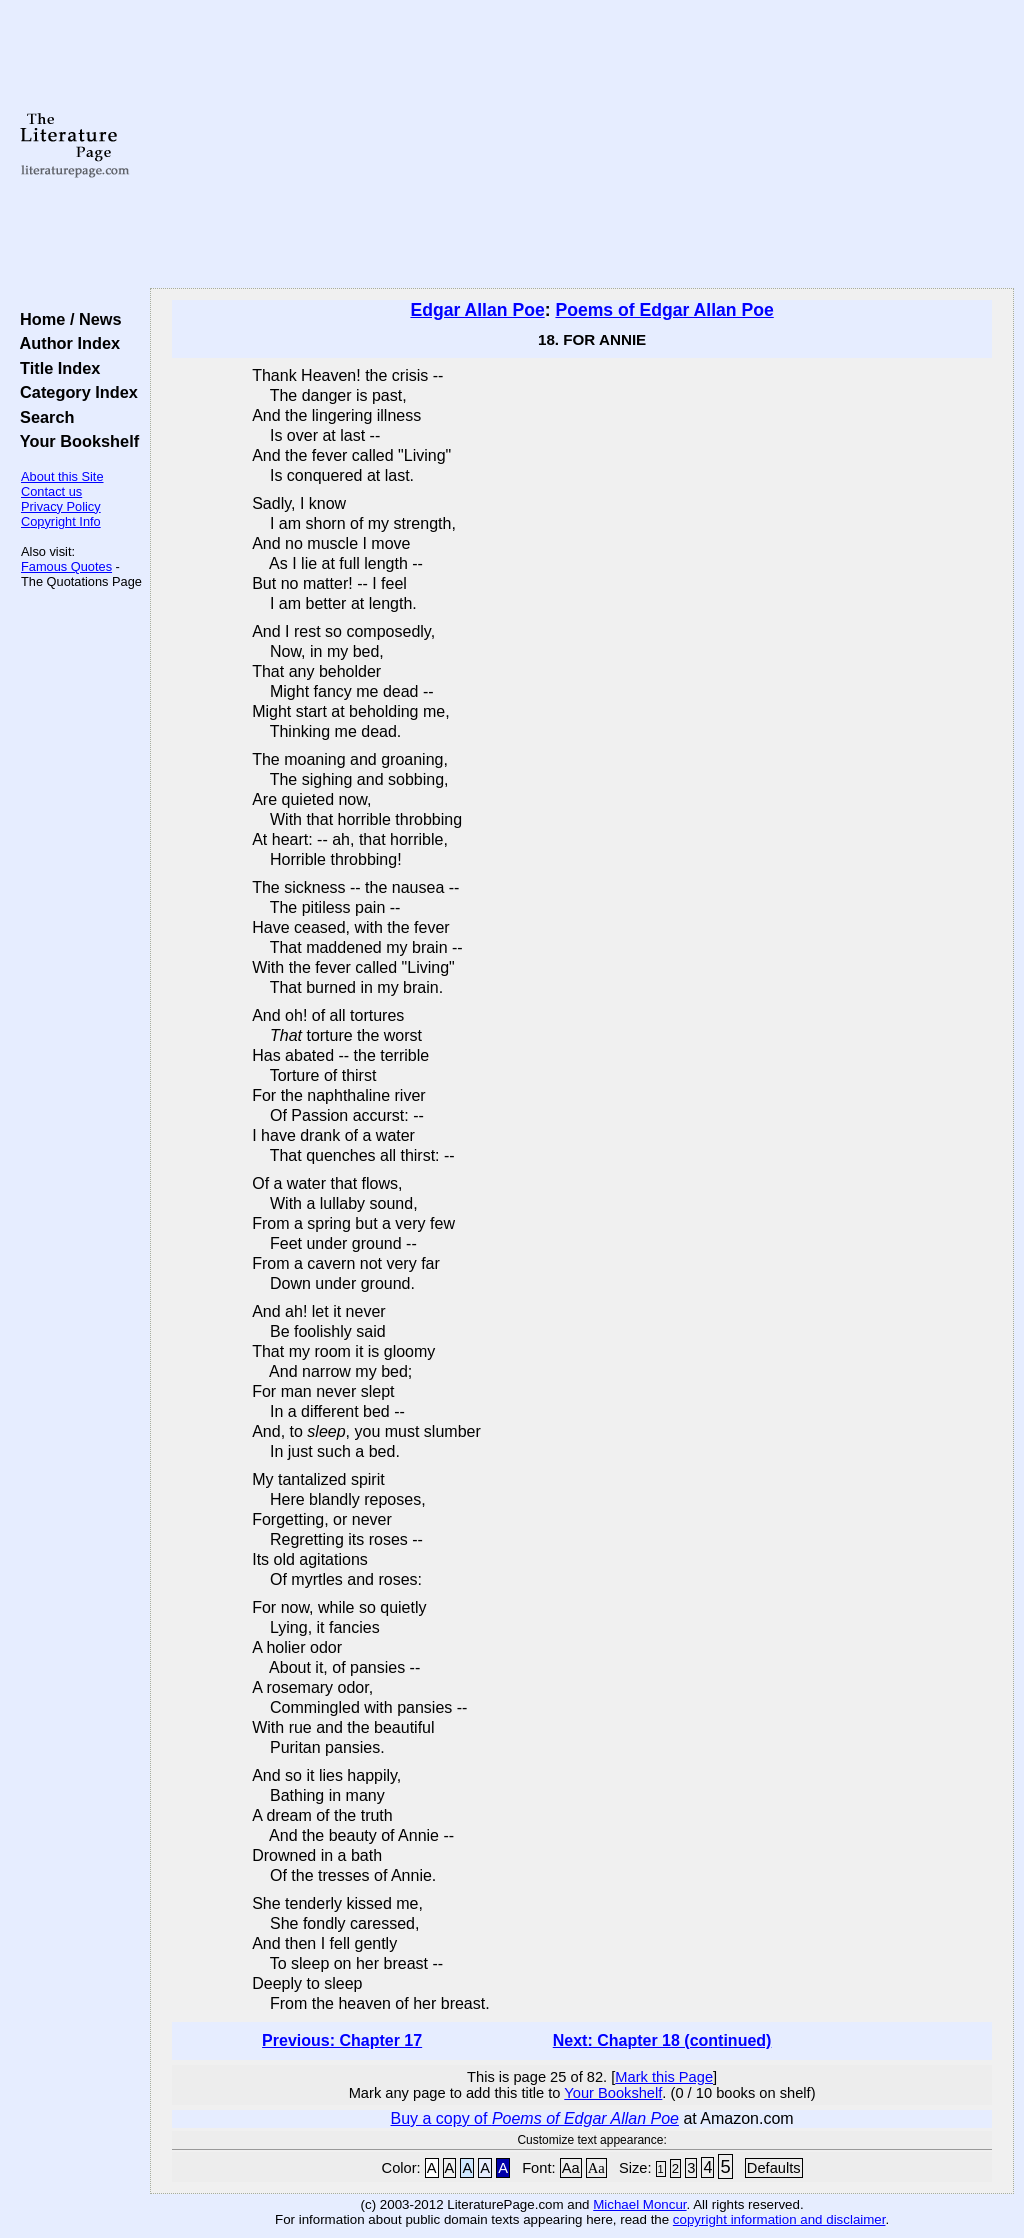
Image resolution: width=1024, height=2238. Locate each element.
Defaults (774, 2168)
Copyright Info (61, 521)
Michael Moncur (639, 2204)
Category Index (74, 392)
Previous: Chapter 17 (342, 2040)
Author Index (65, 343)
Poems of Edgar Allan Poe (664, 310)
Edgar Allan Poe (477, 310)
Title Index (55, 368)
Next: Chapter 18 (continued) (662, 2040)
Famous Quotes (66, 566)
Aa (571, 2168)
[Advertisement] (582, 145)
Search (42, 417)
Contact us (51, 491)
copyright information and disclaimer (779, 2219)
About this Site (62, 476)
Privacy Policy (61, 506)
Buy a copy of (535, 2118)
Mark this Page (664, 2077)
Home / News (66, 319)
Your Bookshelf (75, 441)
